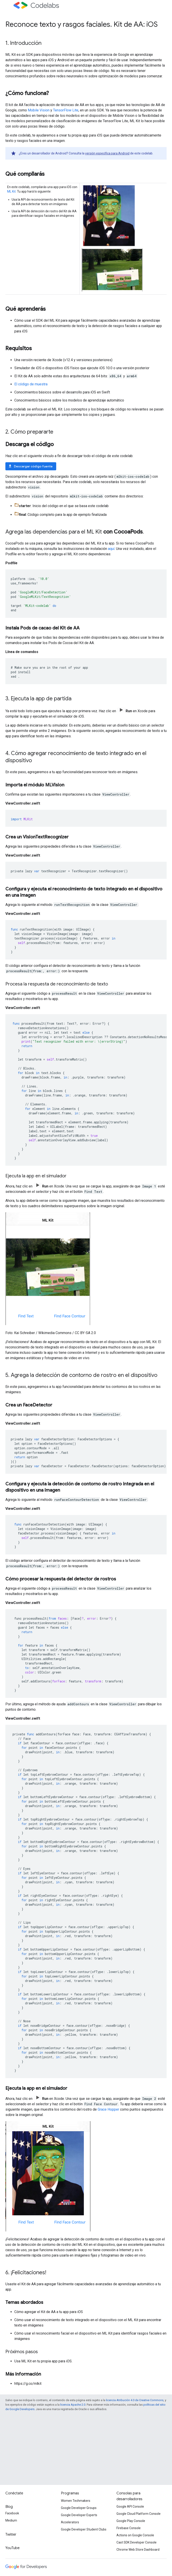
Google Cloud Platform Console (138, 2513)
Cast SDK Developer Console (136, 2542)
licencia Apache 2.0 (72, 2404)
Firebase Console (128, 2528)
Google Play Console (130, 2521)
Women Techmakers (75, 2500)
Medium (11, 2520)
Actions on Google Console (135, 2535)
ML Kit (11, 191)
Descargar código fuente (30, 466)
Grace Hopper (108, 2109)
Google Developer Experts (79, 2515)
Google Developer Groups (79, 2508)
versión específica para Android (107, 153)
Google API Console (130, 2506)
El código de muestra (30, 384)
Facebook (12, 2513)
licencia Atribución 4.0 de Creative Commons (134, 2400)
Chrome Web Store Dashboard (137, 2549)
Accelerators (70, 2522)
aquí (111, 549)
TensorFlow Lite (65, 110)
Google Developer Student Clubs (83, 2529)
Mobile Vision (38, 110)
